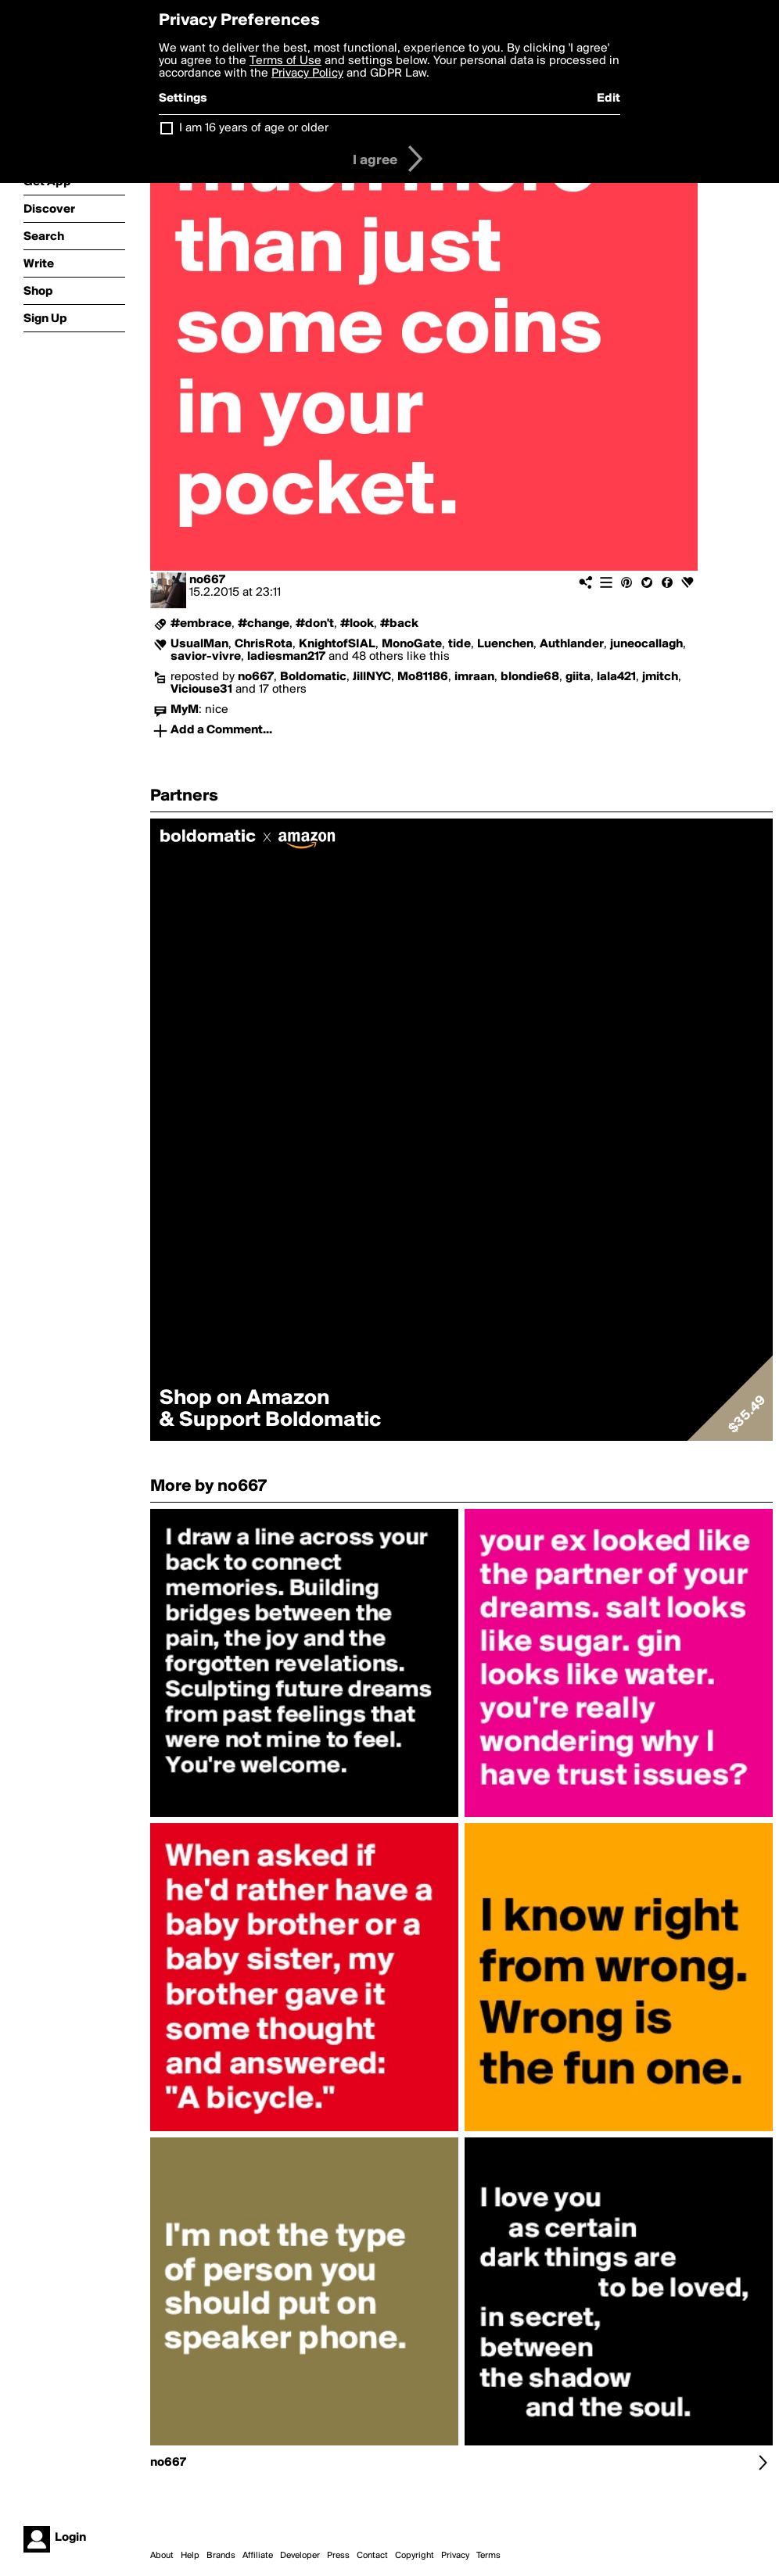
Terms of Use (285, 61)
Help (190, 2555)
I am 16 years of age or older (253, 128)
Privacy (455, 2555)
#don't (315, 624)
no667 (207, 580)
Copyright (414, 2555)
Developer (300, 2555)
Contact (372, 2555)
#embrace (201, 624)
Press (338, 2555)
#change (263, 624)
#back (399, 624)
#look (357, 624)
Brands (220, 2555)
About (162, 2555)
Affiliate (257, 2555)
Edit (608, 98)
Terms (488, 2555)
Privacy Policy (307, 73)
